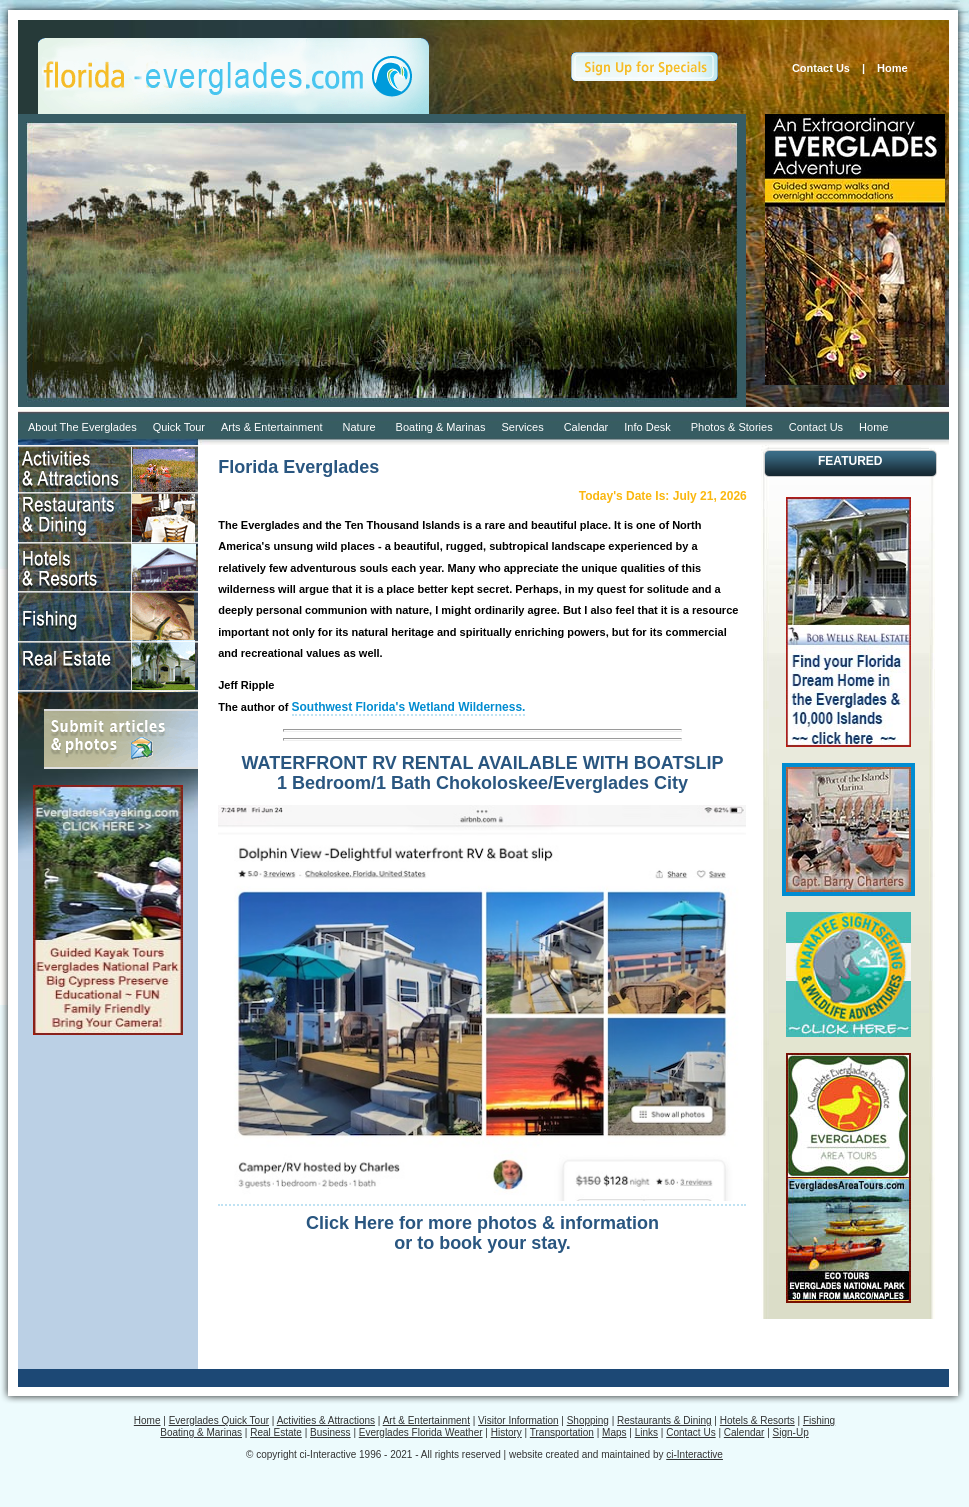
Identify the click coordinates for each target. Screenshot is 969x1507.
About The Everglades (82, 427)
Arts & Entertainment (272, 427)
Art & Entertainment (426, 1420)
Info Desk (647, 427)
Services (522, 427)
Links (646, 1432)
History (506, 1432)
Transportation (562, 1432)
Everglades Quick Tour (219, 1420)
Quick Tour (179, 427)
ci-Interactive (694, 1454)
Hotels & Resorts (757, 1420)
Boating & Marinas (441, 427)
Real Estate (276, 1432)
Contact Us (821, 68)
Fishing (819, 1420)
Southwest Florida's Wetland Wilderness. (409, 707)
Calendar (586, 427)
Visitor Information (518, 1420)
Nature (359, 427)
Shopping (588, 1420)
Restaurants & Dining (664, 1420)
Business (330, 1432)
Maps (614, 1432)
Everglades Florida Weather (421, 1432)
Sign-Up (791, 1432)
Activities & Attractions (326, 1420)
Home (897, 68)
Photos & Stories (732, 427)
